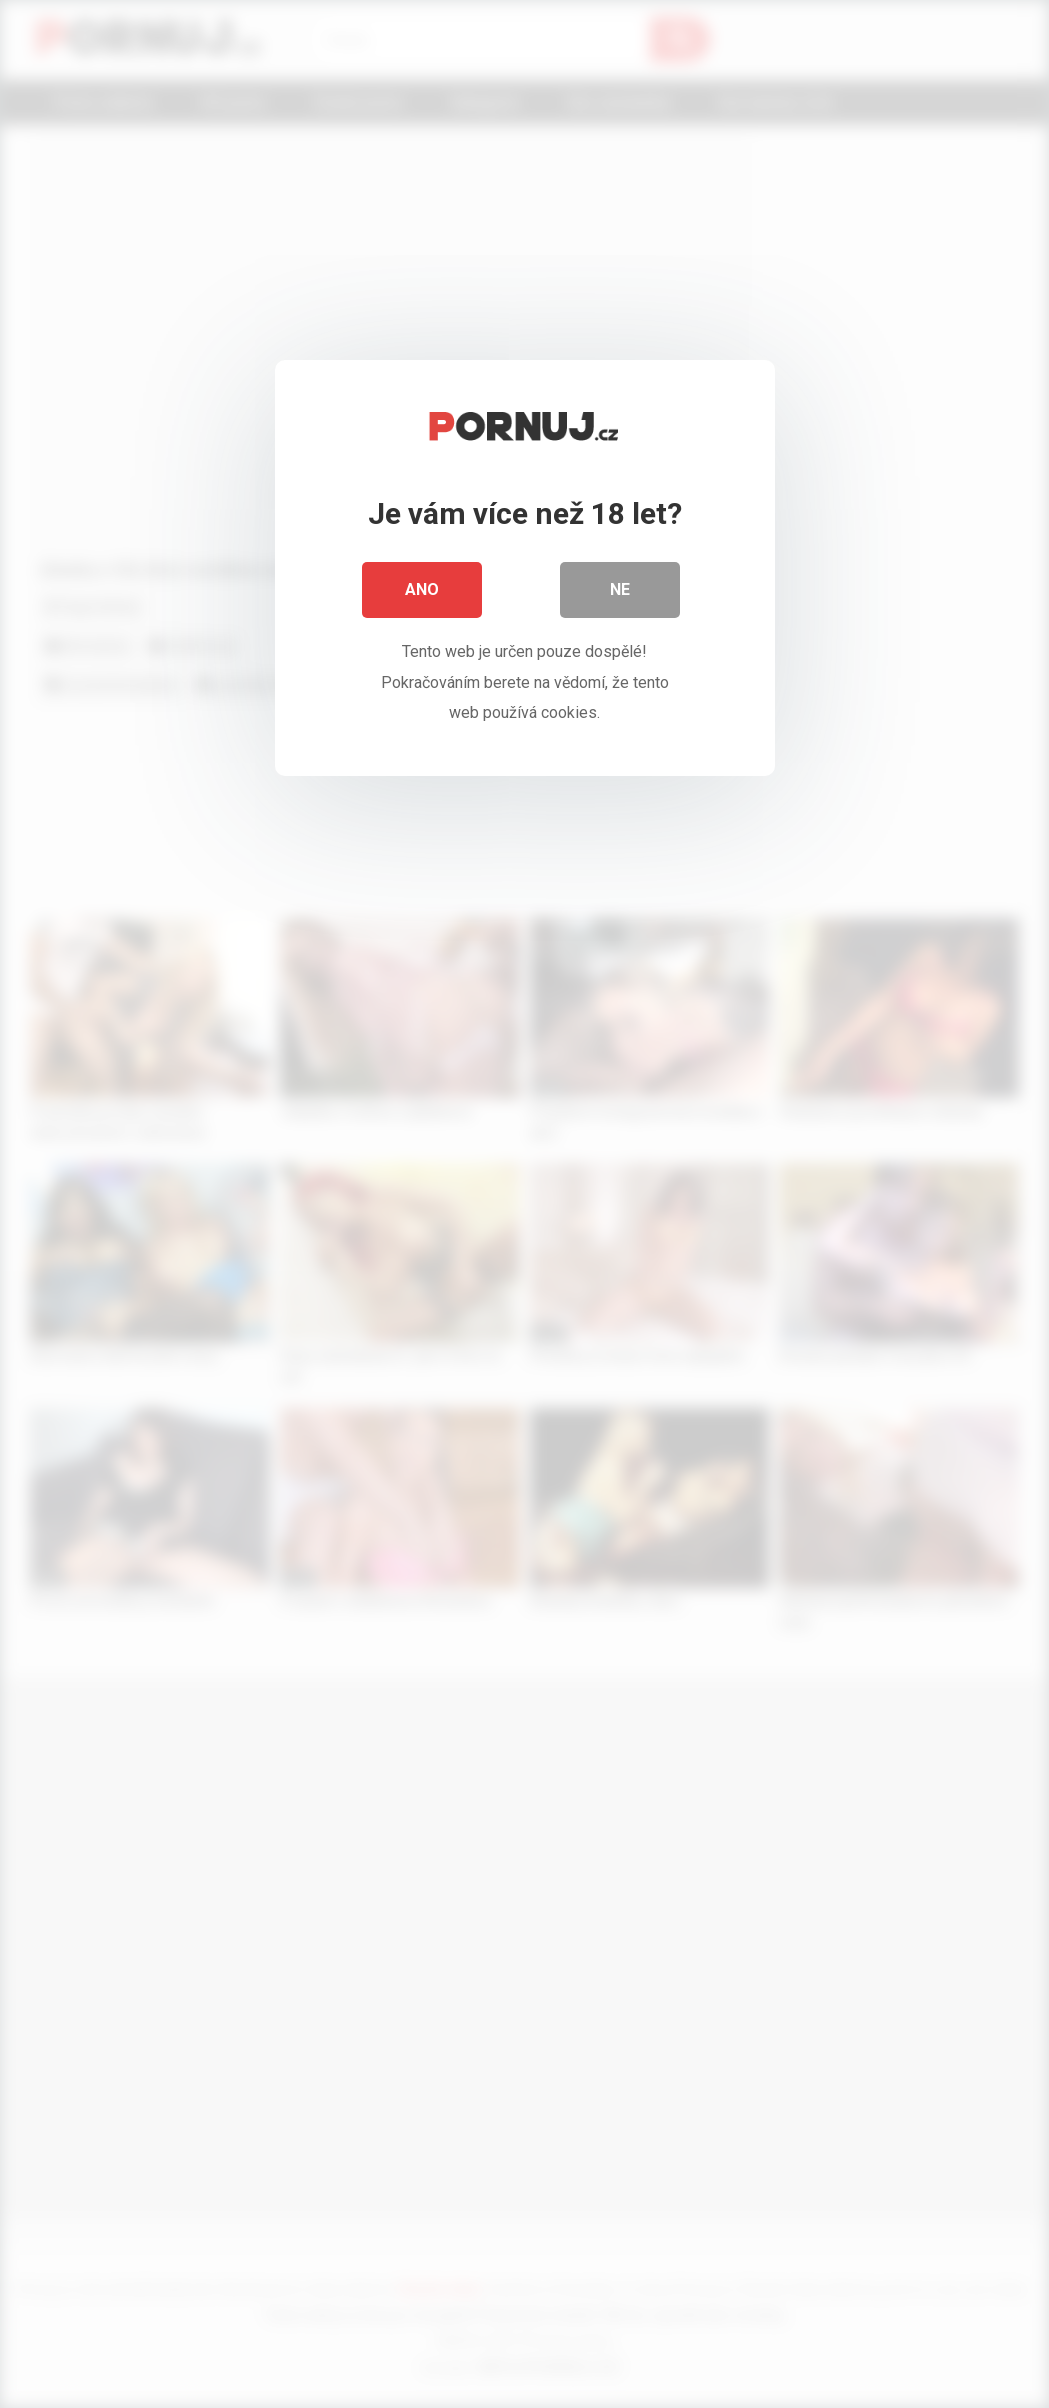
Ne (620, 589)
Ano (422, 589)
